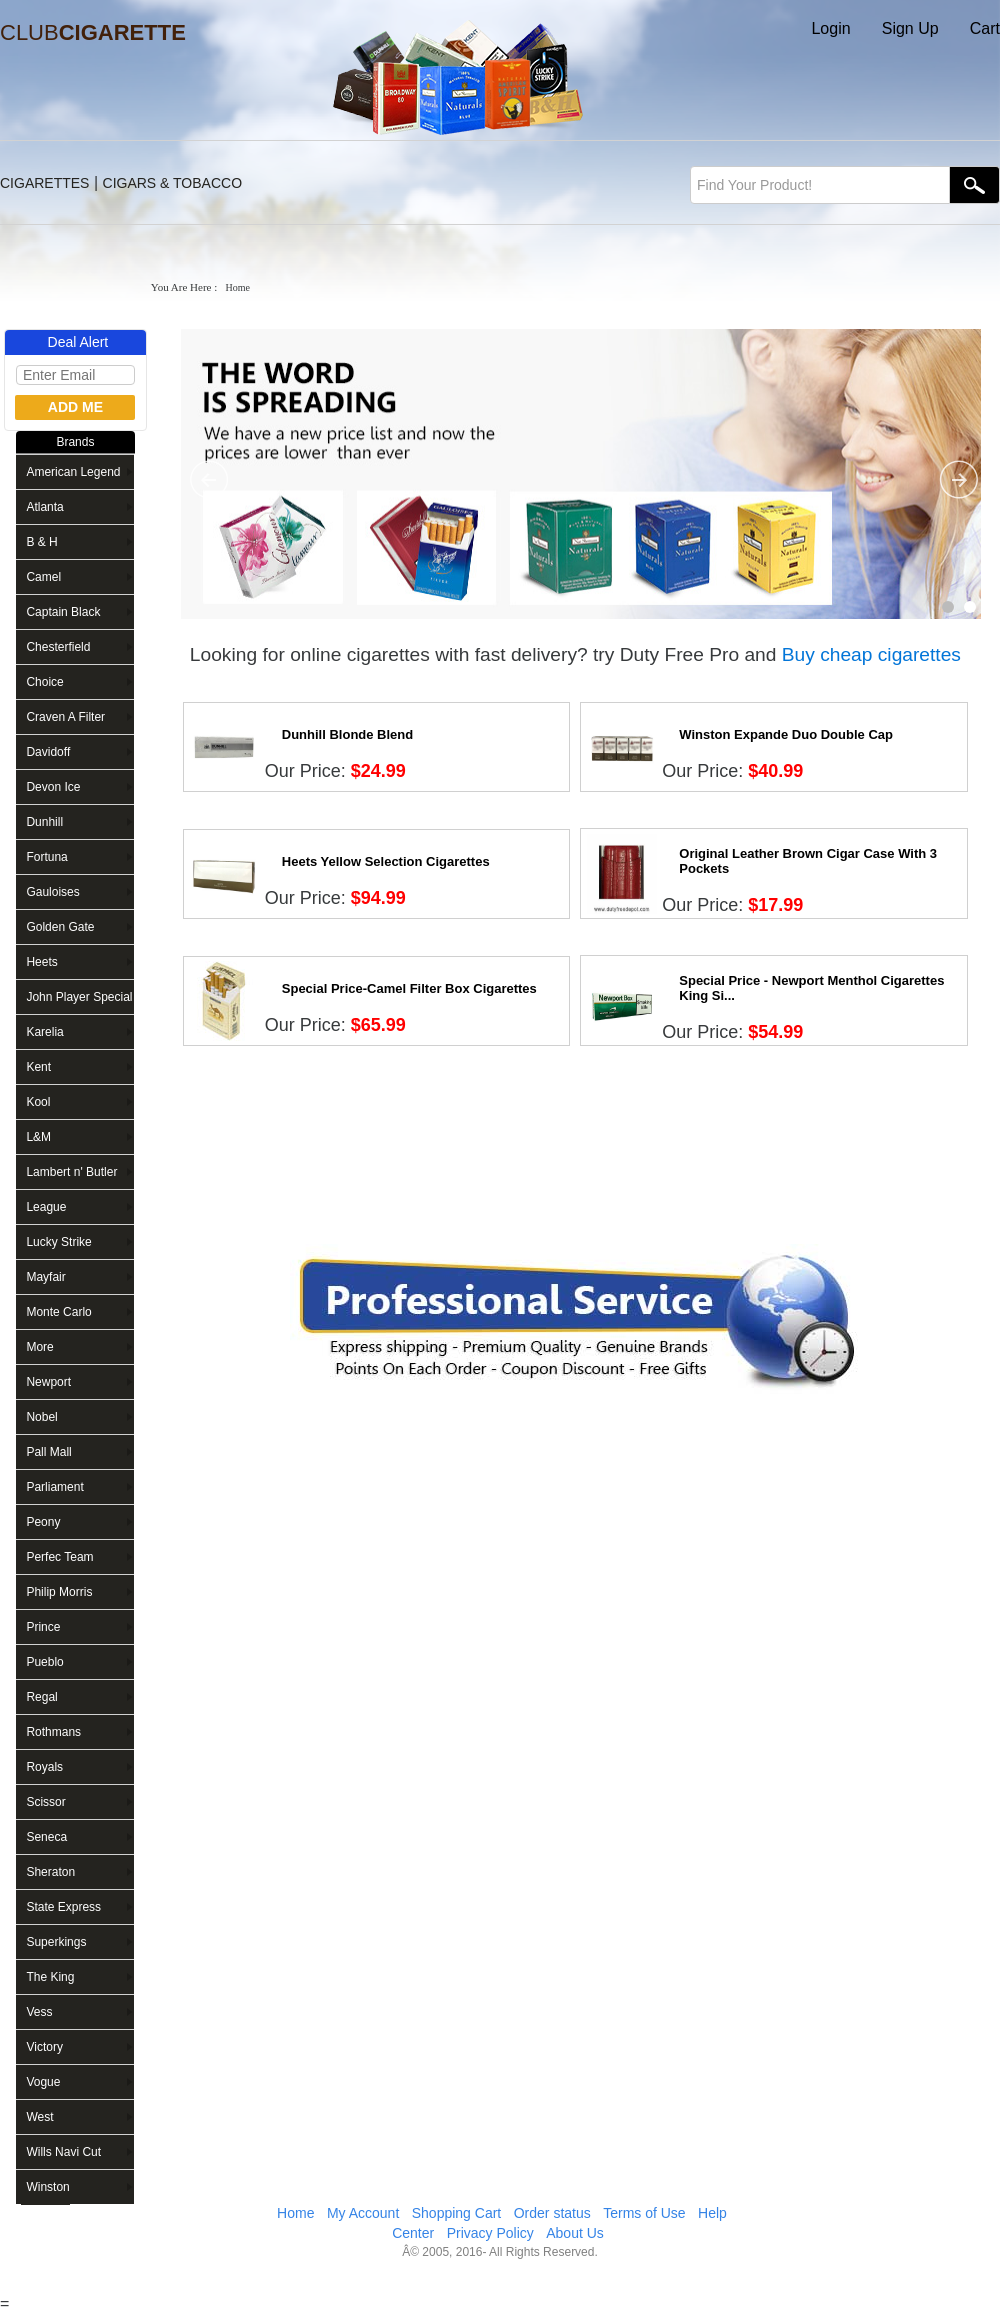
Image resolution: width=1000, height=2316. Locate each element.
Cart (985, 28)
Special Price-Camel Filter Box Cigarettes (409, 988)
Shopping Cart (457, 2213)
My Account (363, 2213)
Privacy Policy (490, 2233)
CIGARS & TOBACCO (173, 183)
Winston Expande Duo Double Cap (786, 734)
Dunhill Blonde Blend (347, 734)
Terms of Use (644, 2213)
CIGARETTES (44, 183)
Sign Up (910, 28)
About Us (575, 2233)
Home (295, 2213)
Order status (552, 2213)
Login (830, 28)
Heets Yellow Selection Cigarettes (386, 861)
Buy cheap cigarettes (871, 654)
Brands (75, 442)
